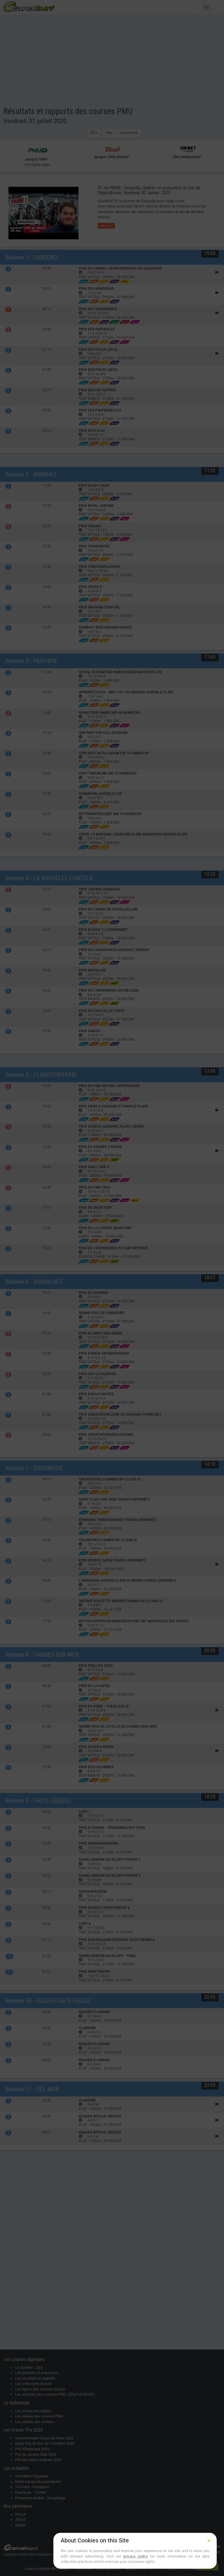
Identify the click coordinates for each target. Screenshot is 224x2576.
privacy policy (135, 2556)
